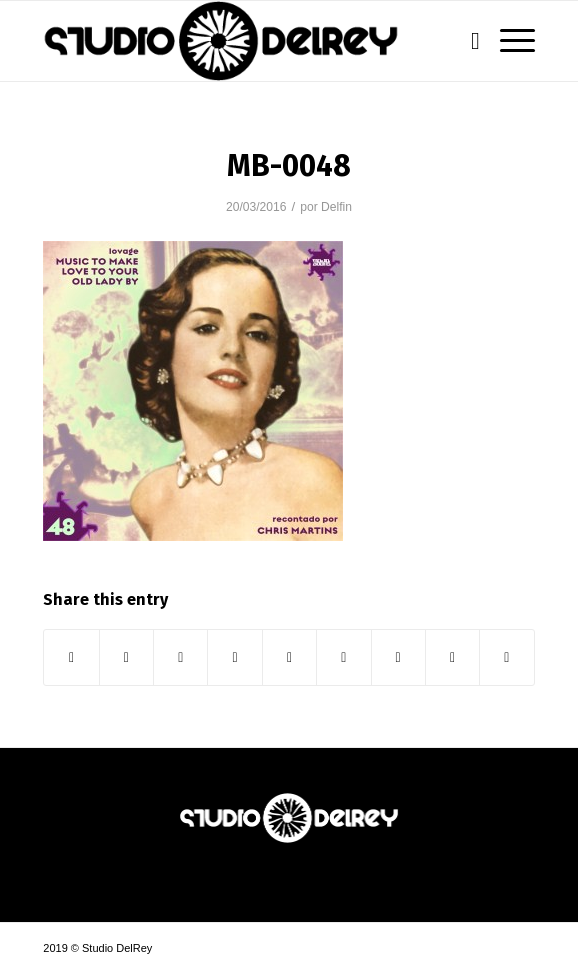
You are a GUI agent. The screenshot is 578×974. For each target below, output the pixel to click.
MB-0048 (289, 166)
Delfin (336, 207)
